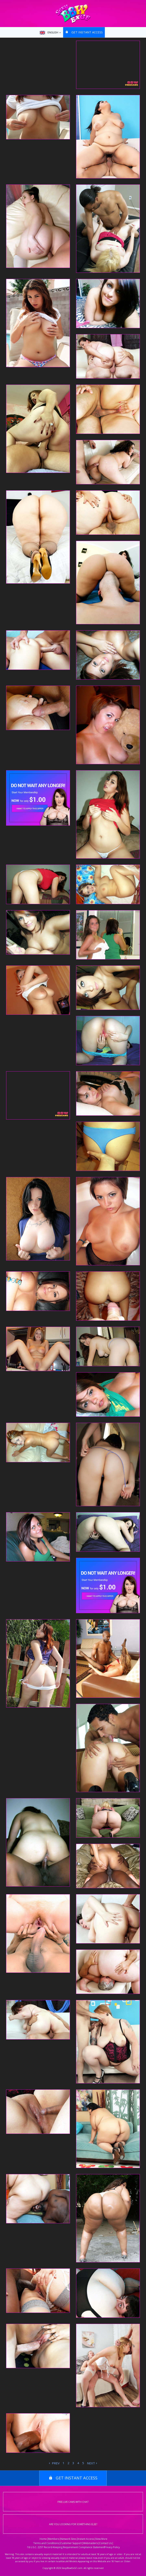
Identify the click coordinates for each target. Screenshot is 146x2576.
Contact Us (105, 2543)
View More (101, 2539)
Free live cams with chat (73, 2502)
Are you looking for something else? (73, 2524)
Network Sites (68, 2539)
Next (91, 2463)
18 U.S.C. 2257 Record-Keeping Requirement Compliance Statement (66, 2547)
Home (43, 2539)
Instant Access (86, 2539)
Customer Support (71, 2543)
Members (53, 2539)
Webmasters (90, 2543)
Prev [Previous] (55, 2463)
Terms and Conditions (46, 2543)
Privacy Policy (112, 2547)
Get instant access (87, 32)
